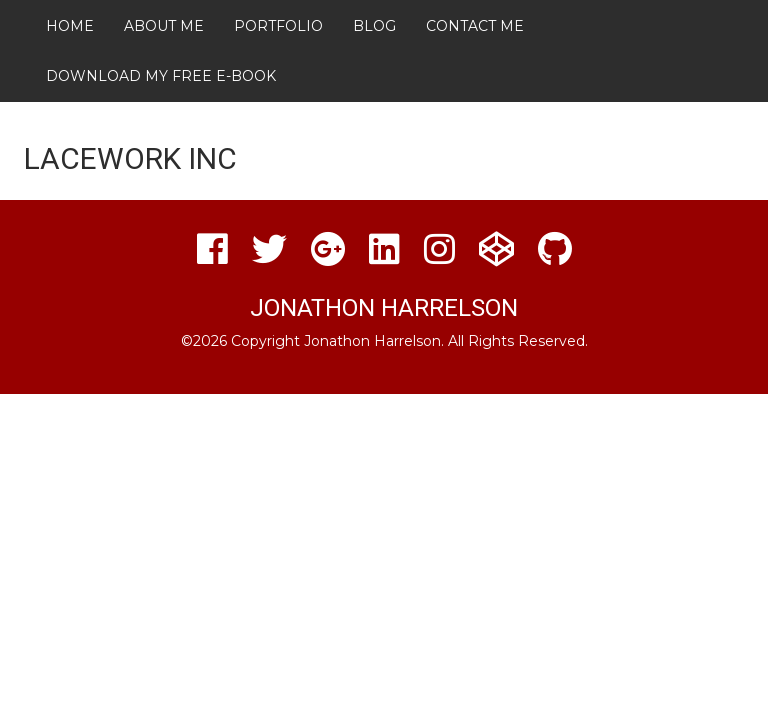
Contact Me (475, 26)
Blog (374, 26)
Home (70, 26)
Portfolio (278, 26)
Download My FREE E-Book (161, 76)
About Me (164, 26)
